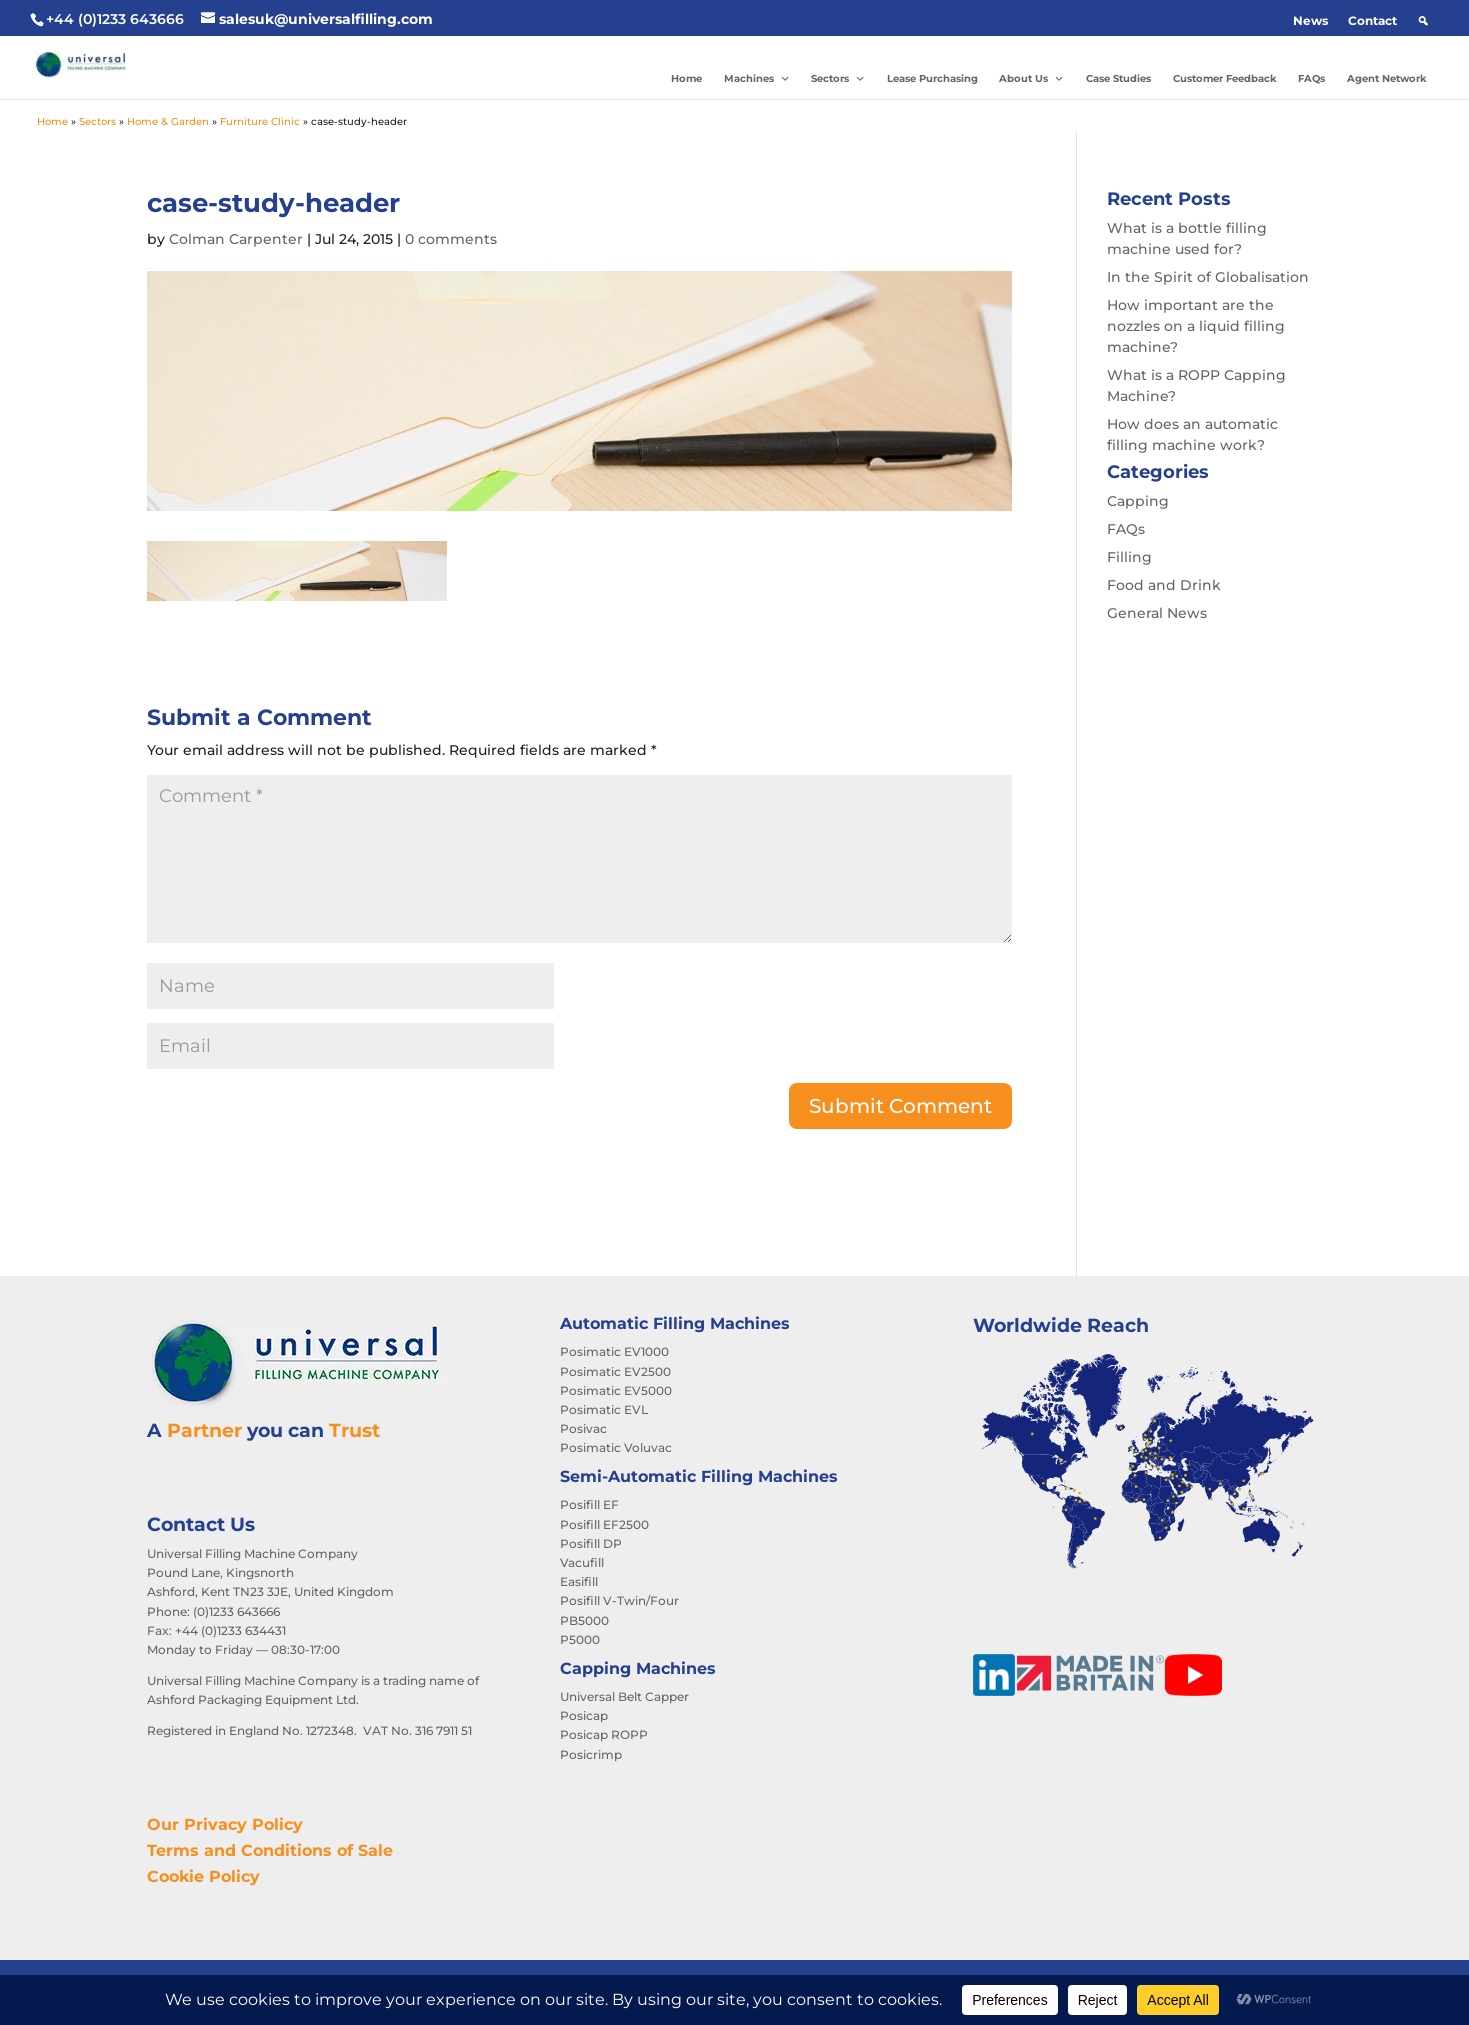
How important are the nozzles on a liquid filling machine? (1196, 326)
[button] (1423, 21)
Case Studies (1118, 78)
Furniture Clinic (260, 121)
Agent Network (1387, 78)
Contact (1372, 20)
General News (1157, 613)
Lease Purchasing (932, 78)
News (1310, 20)
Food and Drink (1164, 585)
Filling (1129, 557)
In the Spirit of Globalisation (1208, 277)
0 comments (451, 239)
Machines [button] (757, 79)
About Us (1031, 79)
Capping (1138, 501)
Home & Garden (168, 121)
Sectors (838, 79)
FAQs (1311, 78)
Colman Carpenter (236, 239)
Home (686, 78)
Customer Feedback (1225, 78)
